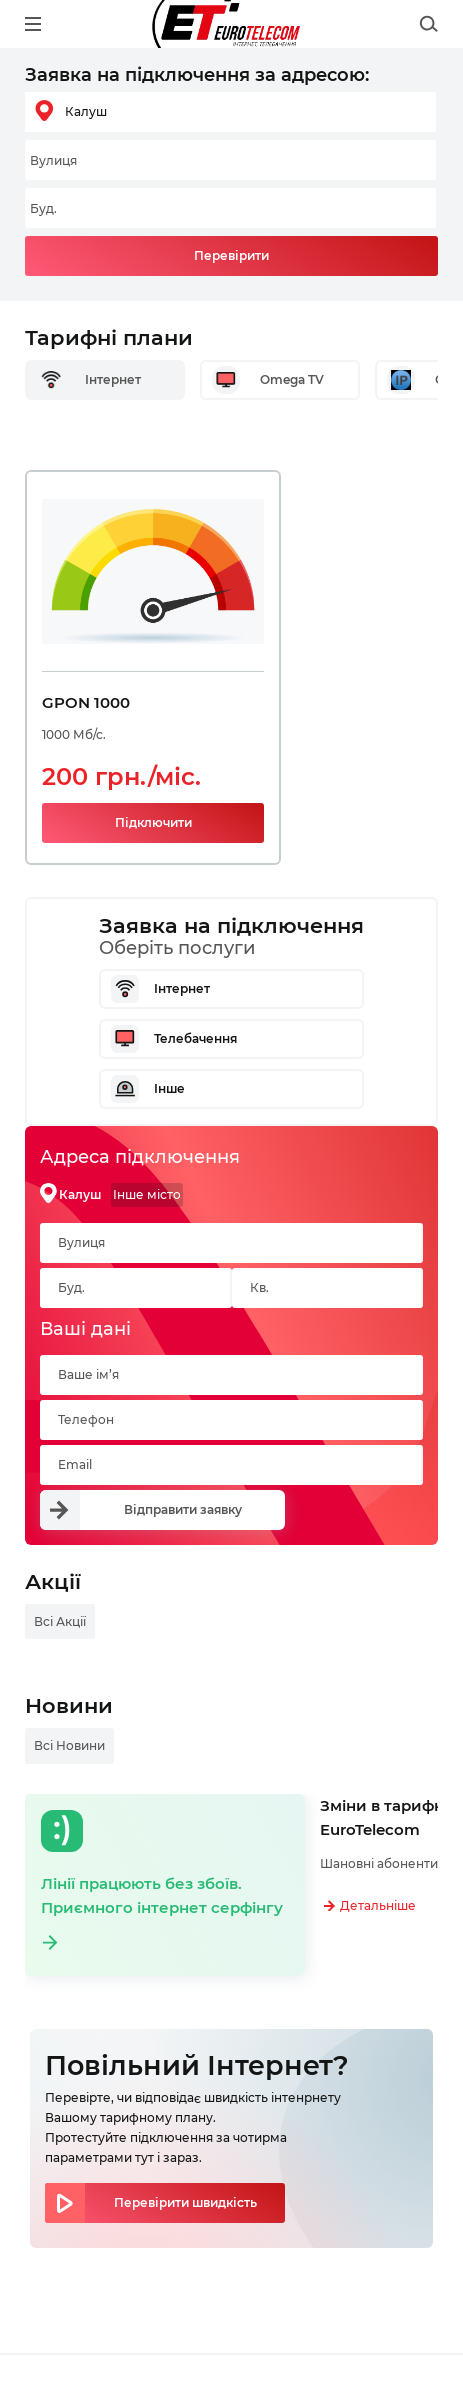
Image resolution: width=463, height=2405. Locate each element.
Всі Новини (69, 1745)
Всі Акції (60, 1621)
